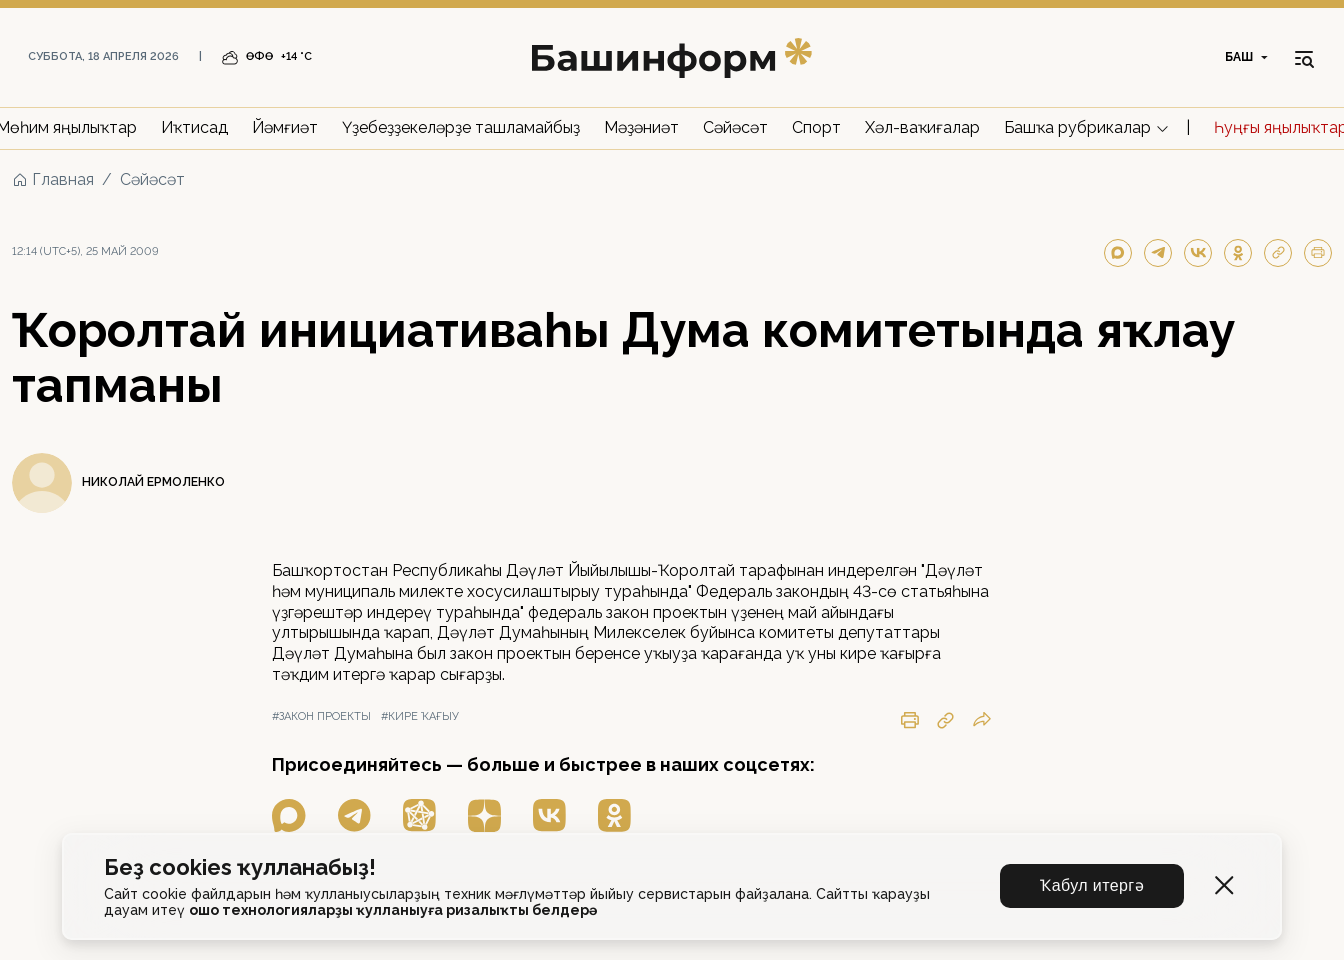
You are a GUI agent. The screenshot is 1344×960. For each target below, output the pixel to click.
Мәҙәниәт (641, 127)
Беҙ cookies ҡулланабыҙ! (240, 867)
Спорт (816, 127)
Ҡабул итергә (1092, 885)
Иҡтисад (194, 127)
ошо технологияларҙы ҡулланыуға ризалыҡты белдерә (393, 910)
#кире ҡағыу (420, 716)
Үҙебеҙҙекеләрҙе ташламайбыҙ (461, 127)
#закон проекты (321, 716)
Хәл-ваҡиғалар (922, 127)
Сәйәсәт (735, 127)
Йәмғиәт (285, 127)
